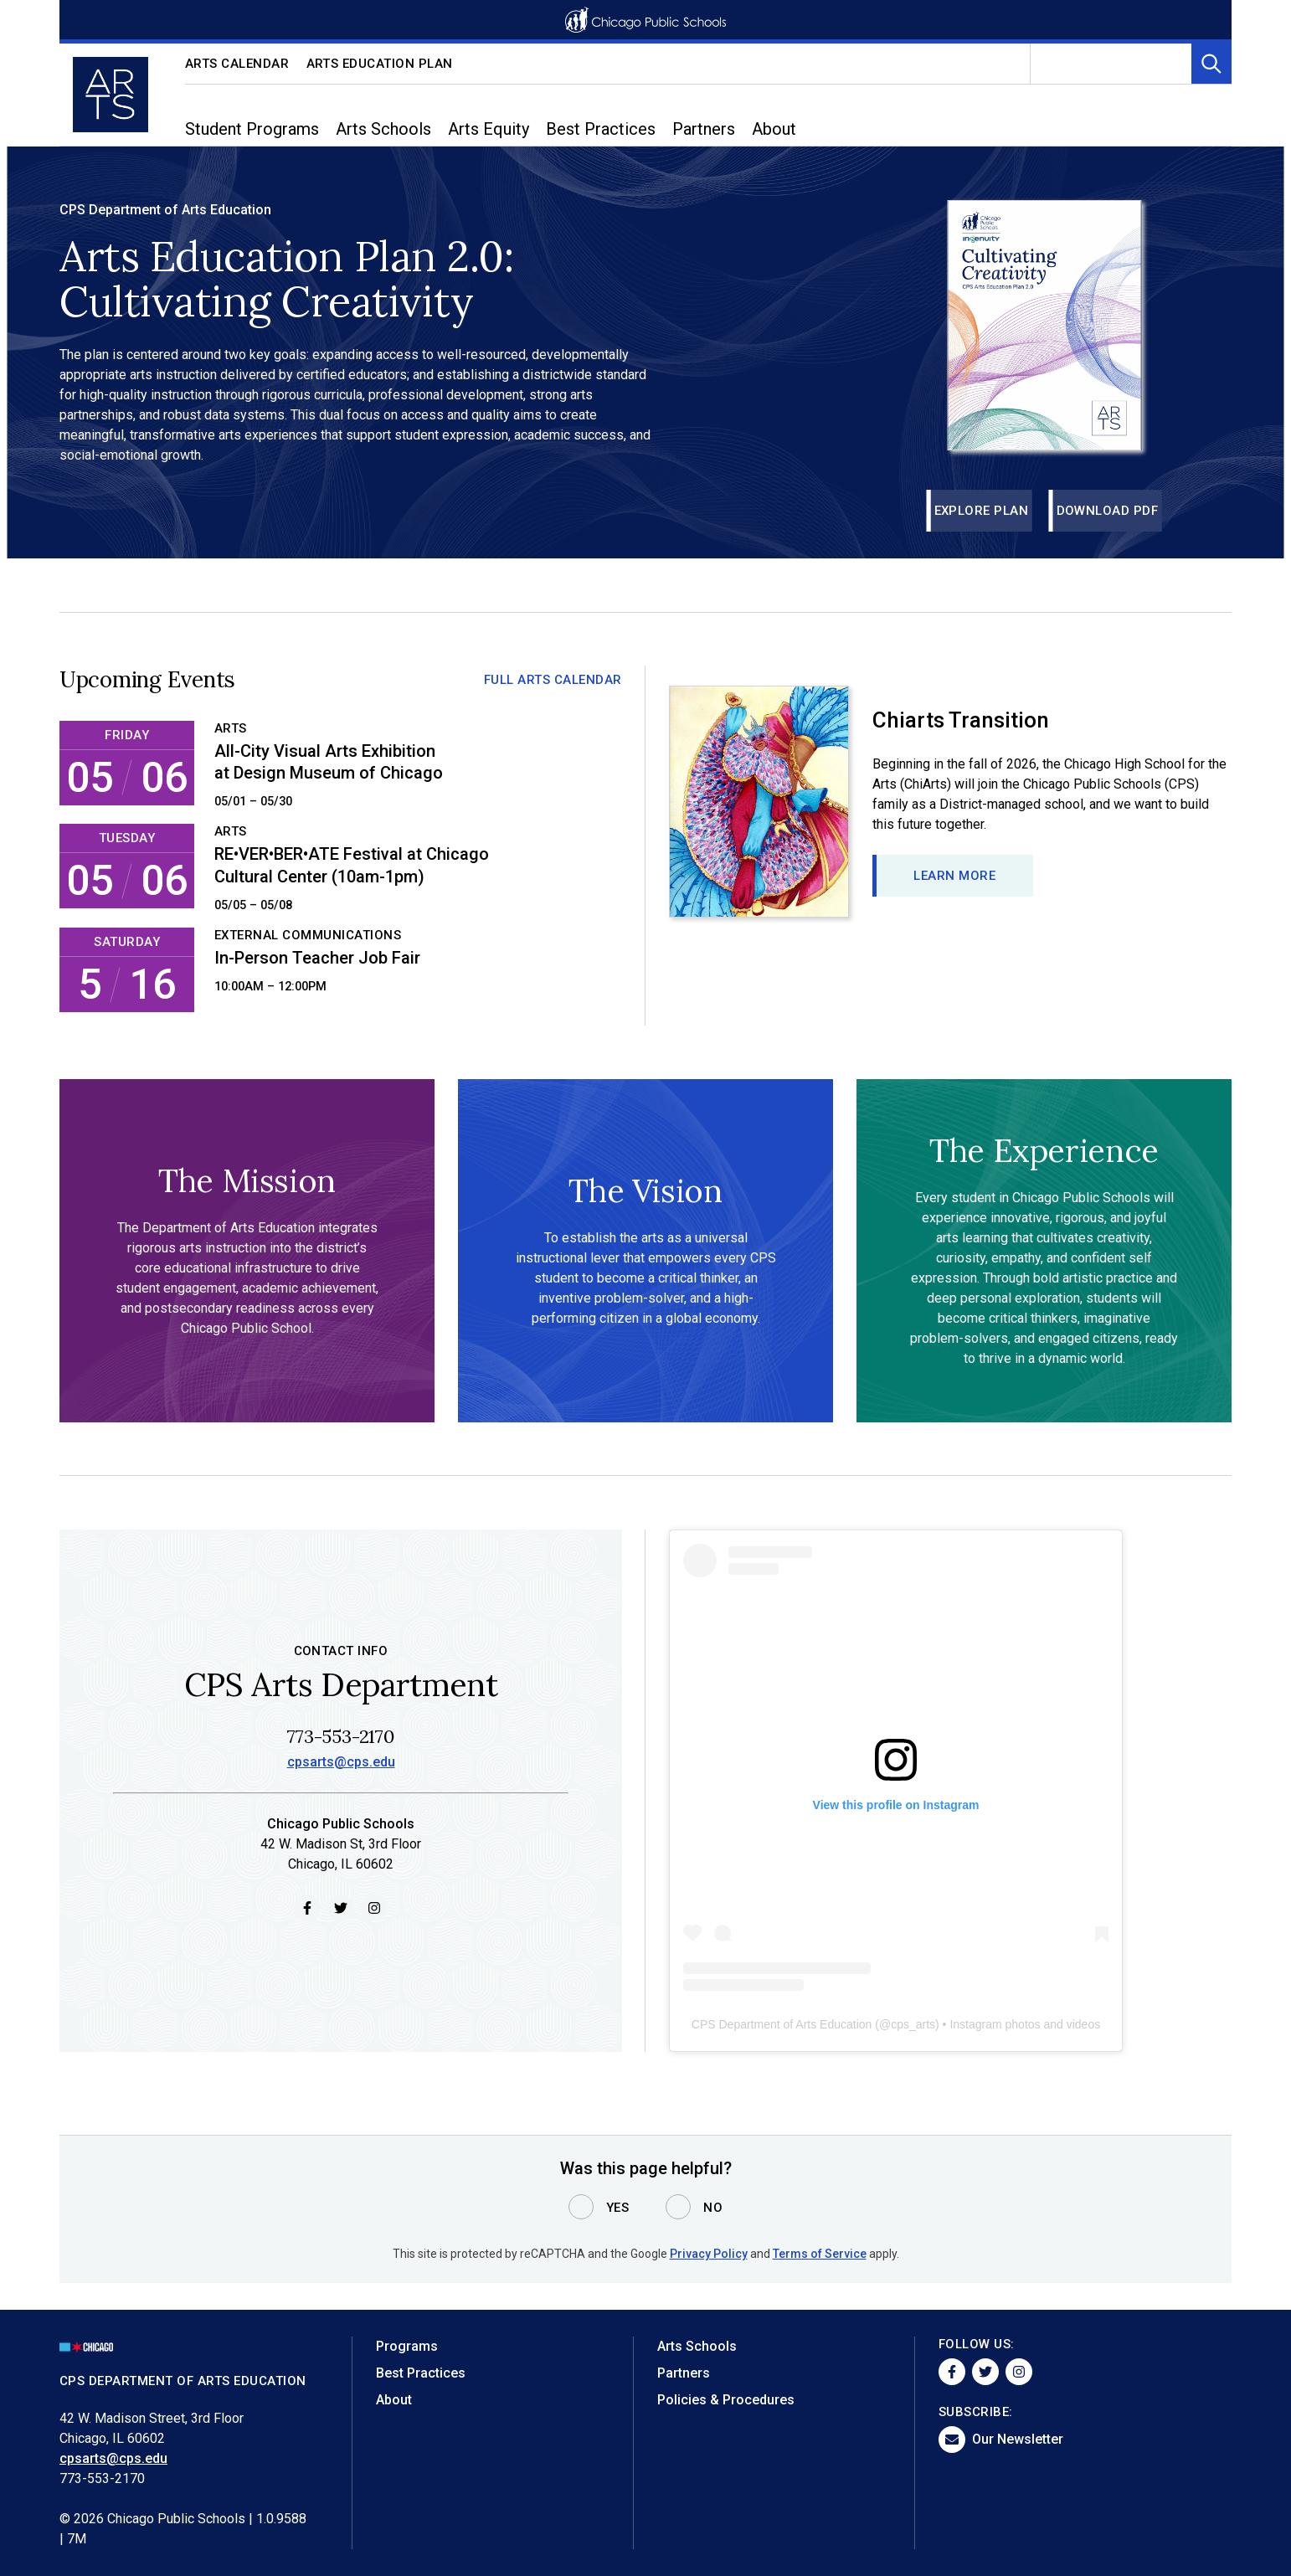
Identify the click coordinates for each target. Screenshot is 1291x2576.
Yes (618, 2207)
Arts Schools (697, 2346)
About (394, 2400)
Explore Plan (981, 510)
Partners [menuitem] (703, 129)
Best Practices (420, 2373)
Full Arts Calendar (553, 679)
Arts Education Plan (380, 63)
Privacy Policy (709, 2253)
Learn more (954, 875)
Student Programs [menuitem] (252, 129)
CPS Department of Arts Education (782, 2026)
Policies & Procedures (726, 2400)
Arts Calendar (237, 63)
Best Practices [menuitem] (601, 129)
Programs (407, 2346)
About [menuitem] (774, 129)
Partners (683, 2373)
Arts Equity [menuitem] (488, 129)
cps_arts (913, 2026)
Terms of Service (820, 2253)
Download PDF (1108, 510)
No (713, 2207)
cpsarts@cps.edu (341, 1763)
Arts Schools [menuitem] (383, 129)
